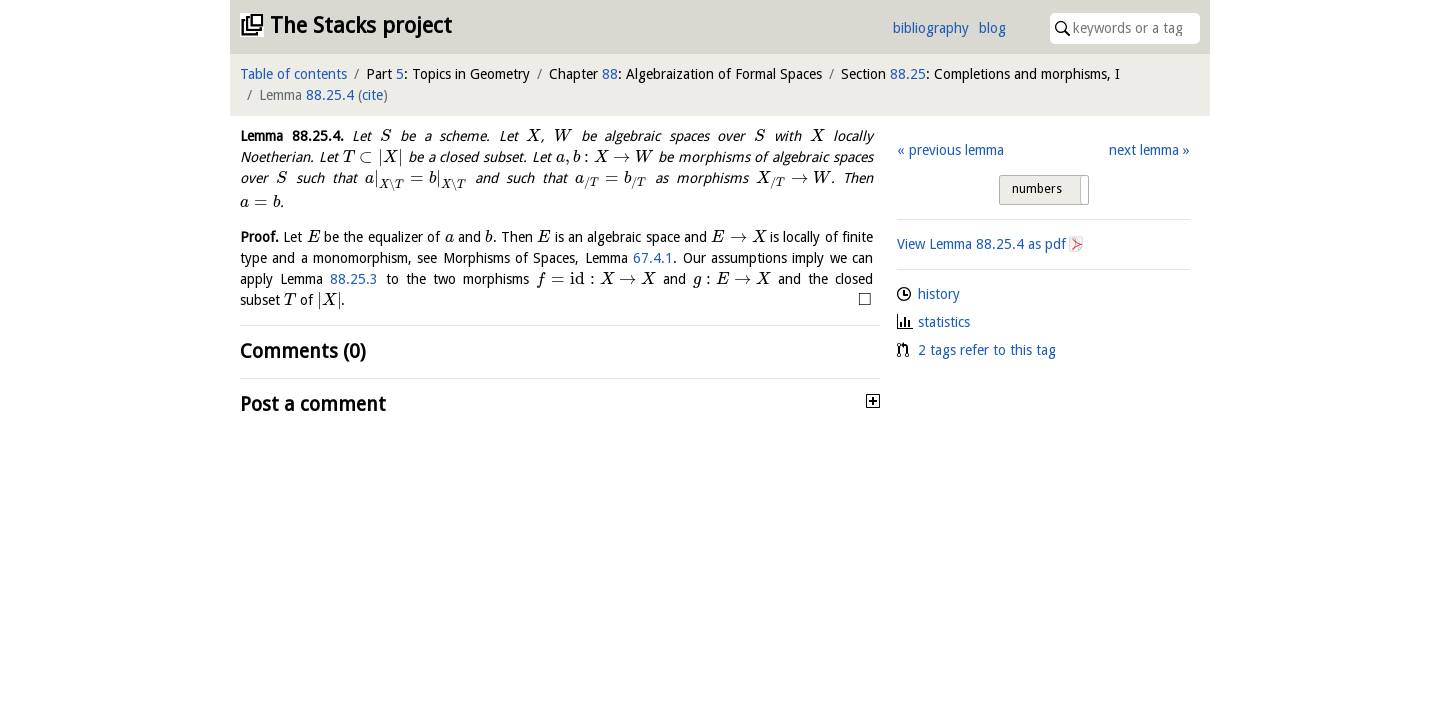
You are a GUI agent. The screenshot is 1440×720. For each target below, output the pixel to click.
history (939, 294)
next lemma (1144, 150)
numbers (1037, 189)
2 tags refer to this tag (987, 350)
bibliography (931, 28)
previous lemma (956, 150)
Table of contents (293, 74)
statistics (944, 322)
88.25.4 (330, 95)
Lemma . (292, 136)
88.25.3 (354, 279)
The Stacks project (361, 25)
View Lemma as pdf (981, 244)
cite (372, 95)
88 (610, 74)
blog (992, 28)
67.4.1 (653, 258)
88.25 (908, 74)
